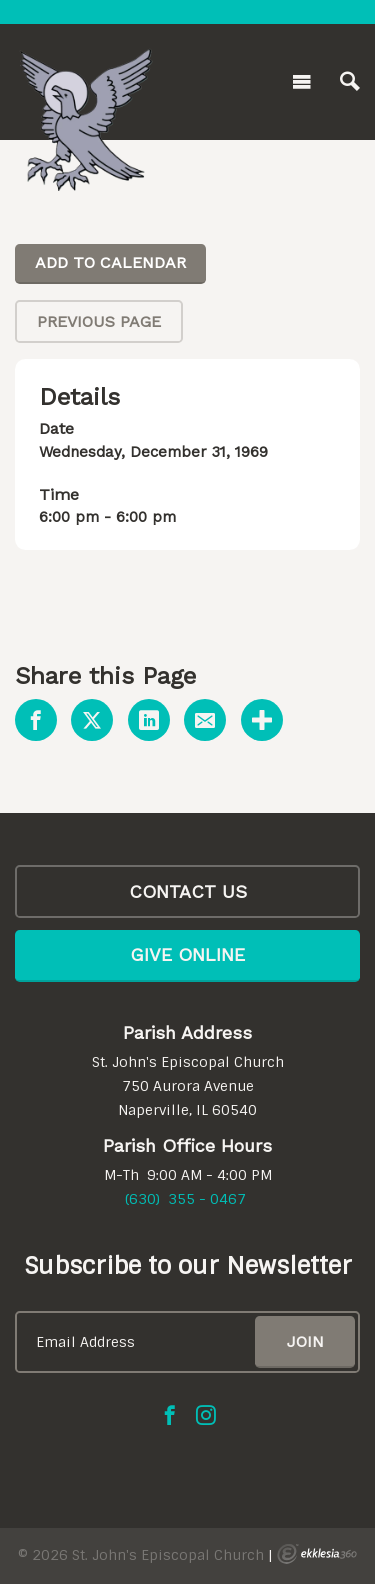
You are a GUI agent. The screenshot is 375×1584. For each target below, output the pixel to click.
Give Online (187, 954)
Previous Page (99, 321)
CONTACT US (188, 891)
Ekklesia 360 (317, 1554)
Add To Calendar (110, 262)
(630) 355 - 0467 (185, 1199)
